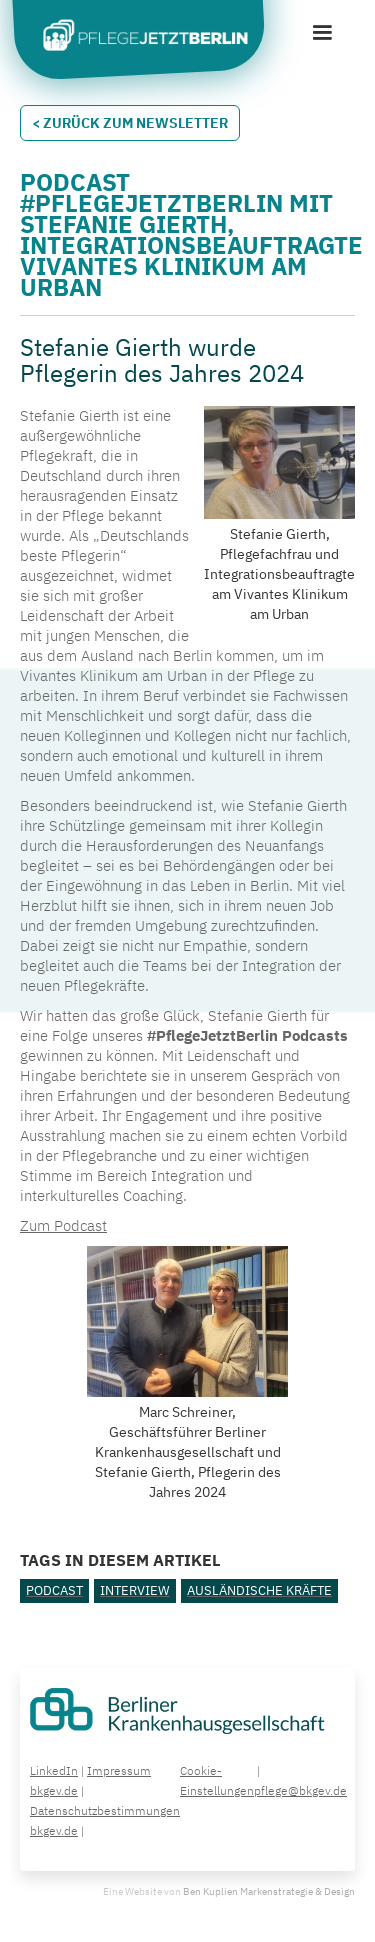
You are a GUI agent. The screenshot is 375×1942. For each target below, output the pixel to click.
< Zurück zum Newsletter (130, 123)
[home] (140, 37)
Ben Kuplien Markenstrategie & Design (269, 1891)
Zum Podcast (63, 1225)
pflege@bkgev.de (300, 1790)
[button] (322, 33)
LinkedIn (54, 1770)
